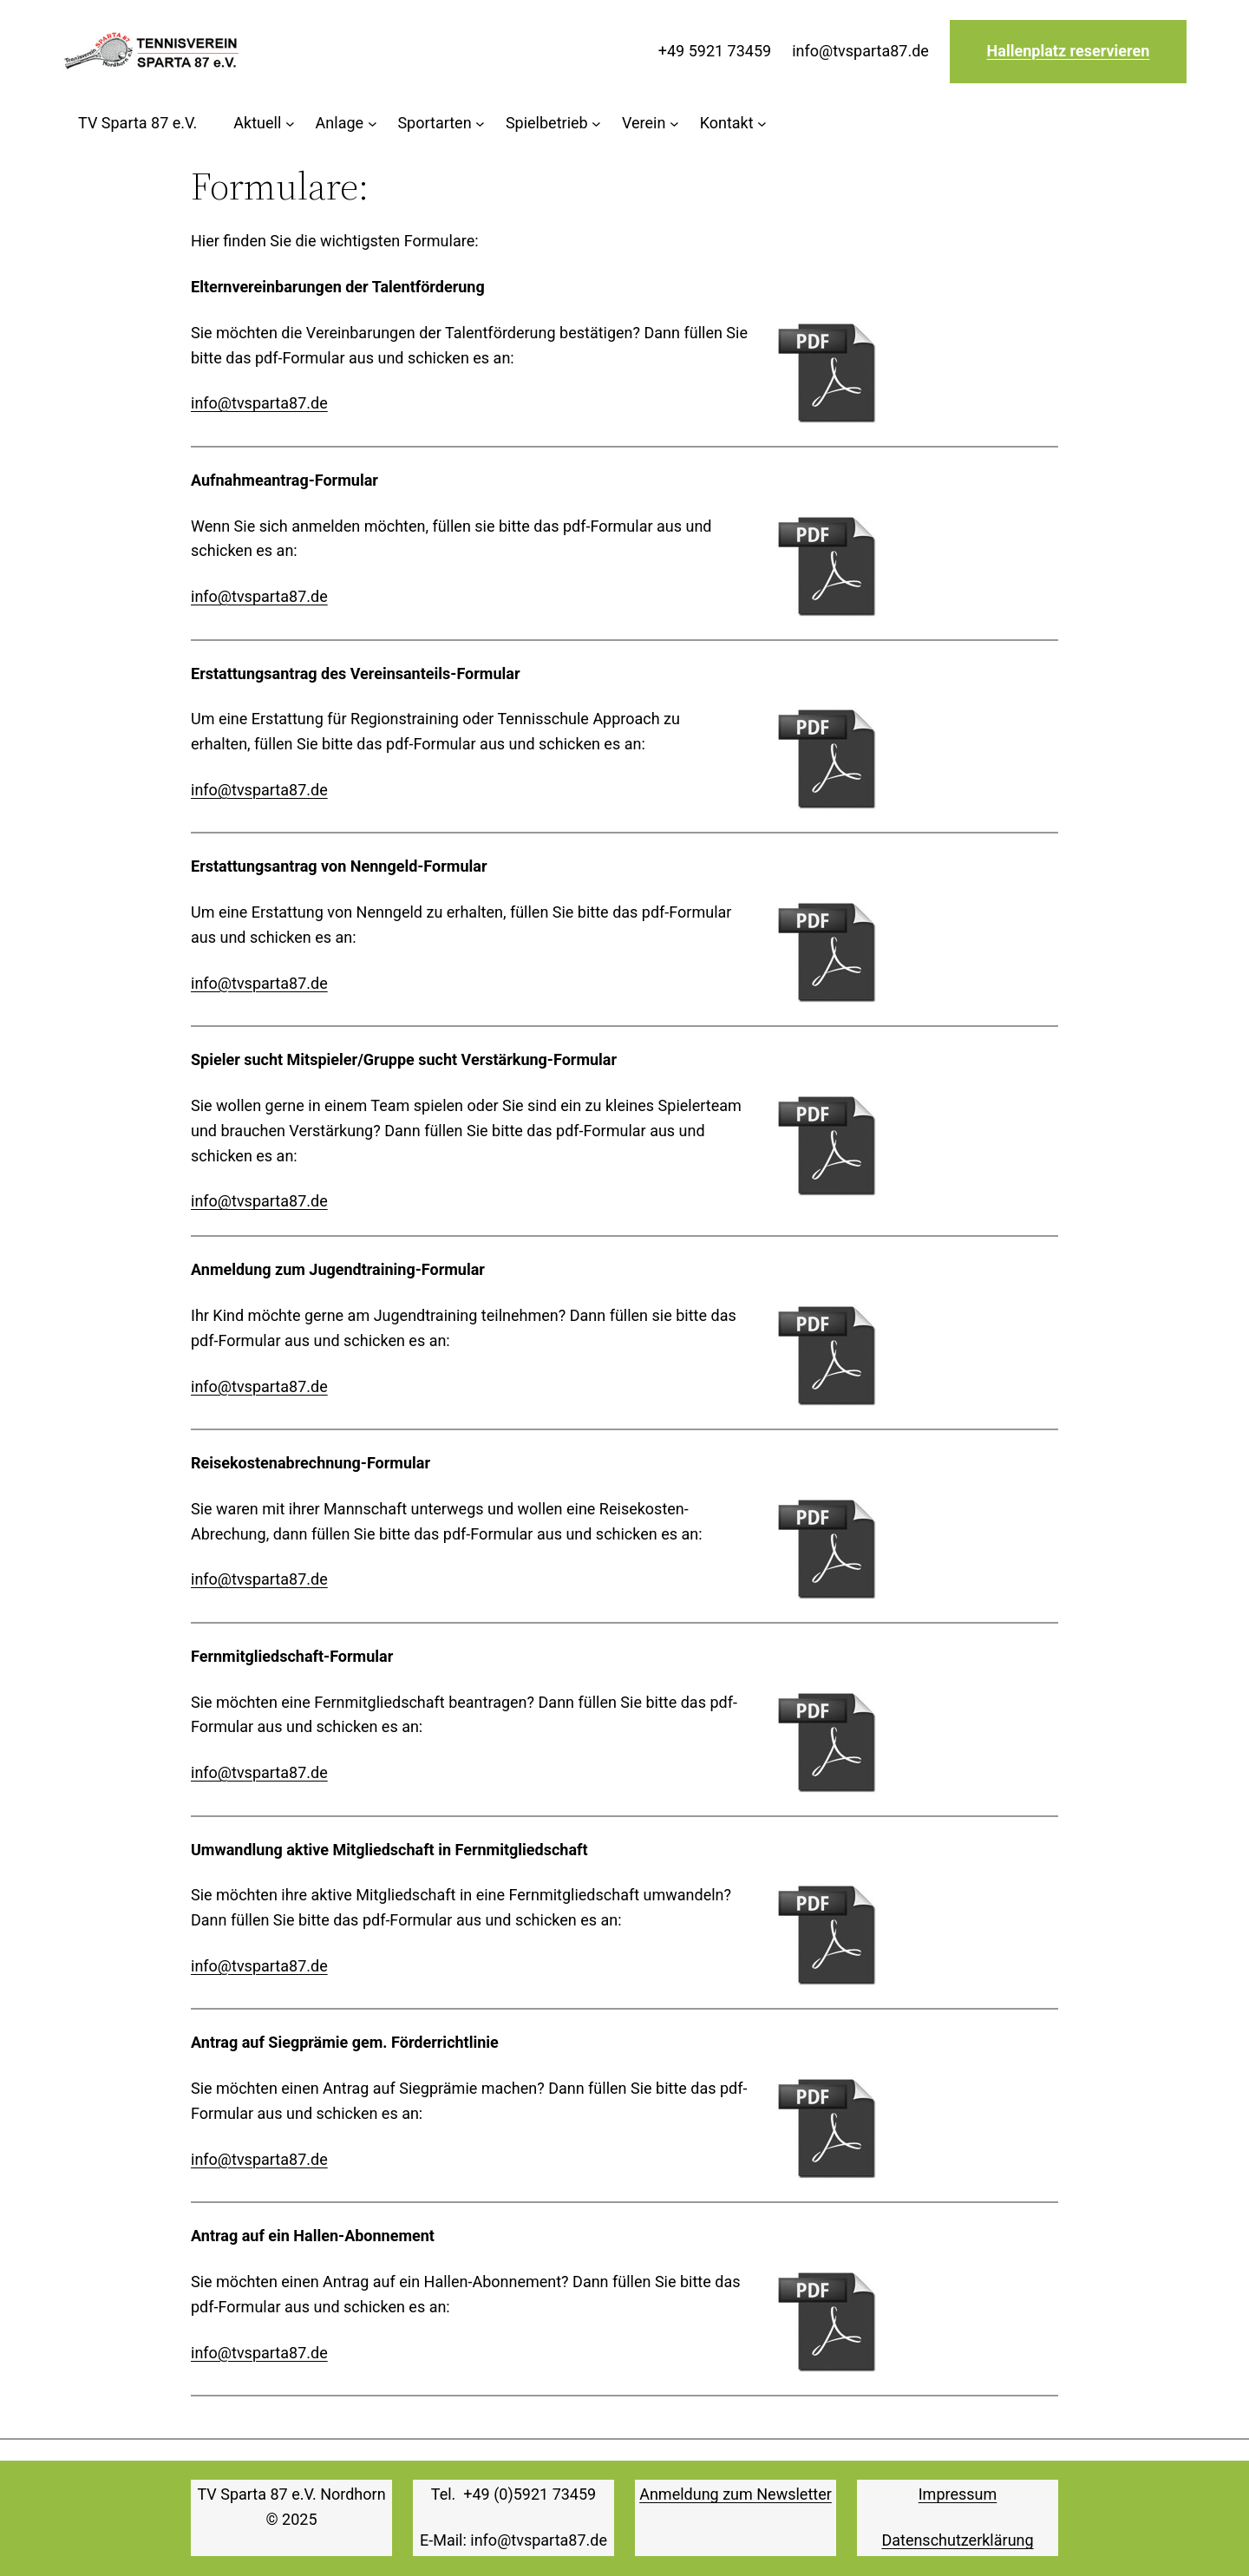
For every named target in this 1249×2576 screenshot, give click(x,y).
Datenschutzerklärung (957, 2540)
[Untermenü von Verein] (650, 123)
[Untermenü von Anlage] (346, 123)
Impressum (958, 2494)
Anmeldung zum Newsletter (735, 2494)
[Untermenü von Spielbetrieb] (553, 123)
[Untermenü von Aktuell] (263, 123)
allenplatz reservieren (1073, 51)
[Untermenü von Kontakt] (733, 123)
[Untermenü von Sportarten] (441, 123)
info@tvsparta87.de (259, 403)
